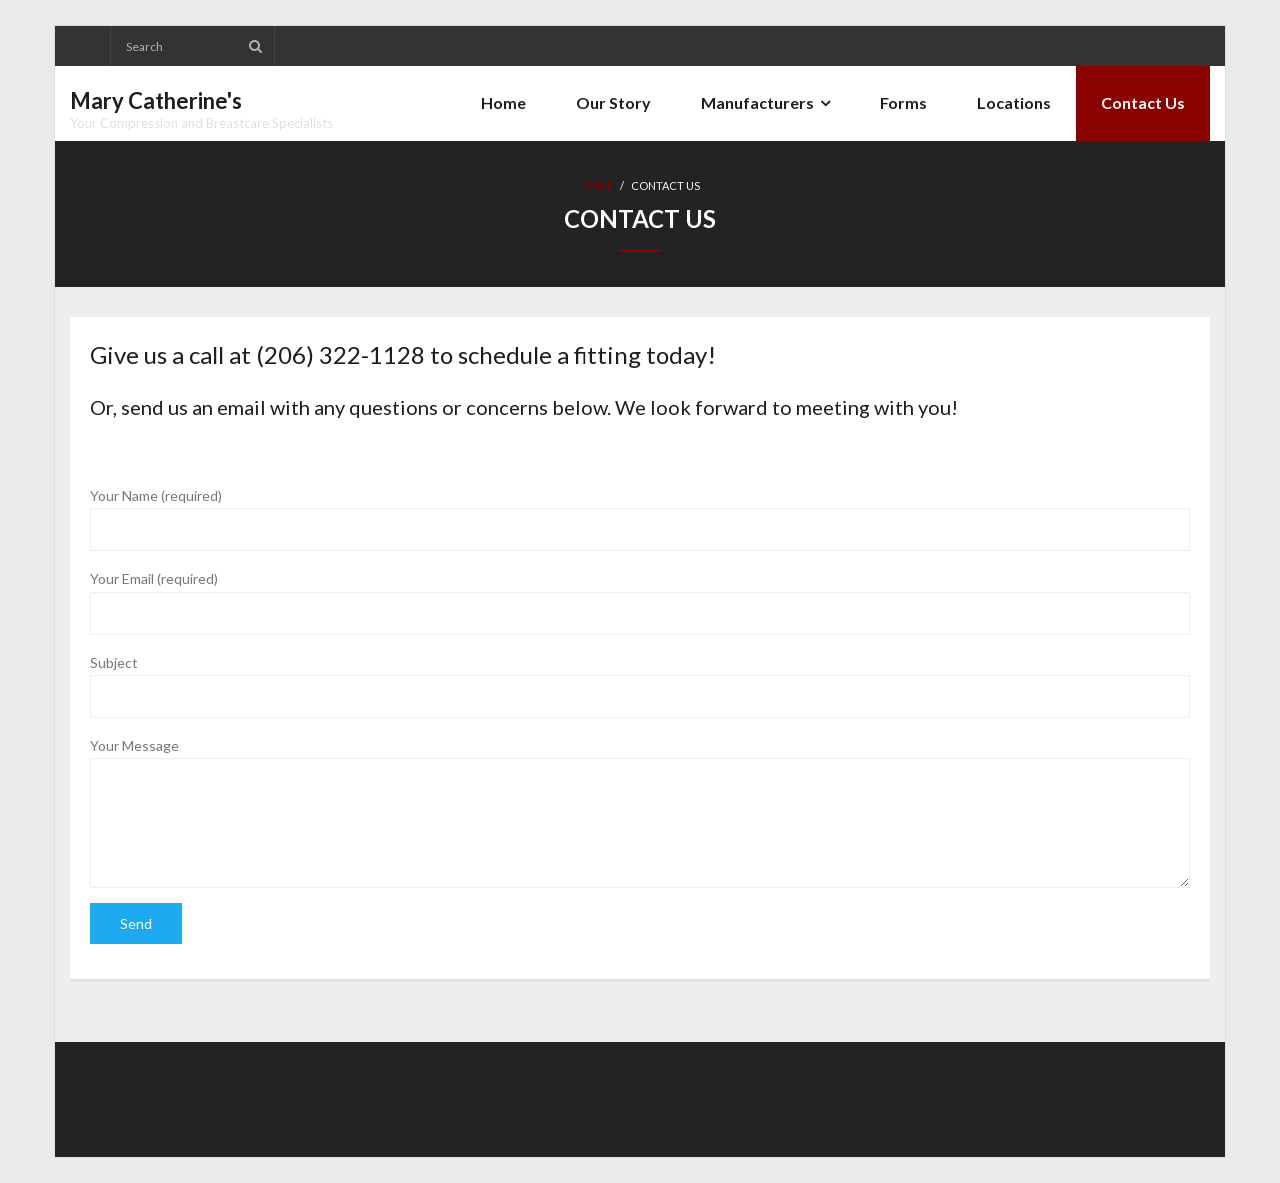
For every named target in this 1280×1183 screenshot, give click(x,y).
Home (596, 185)
